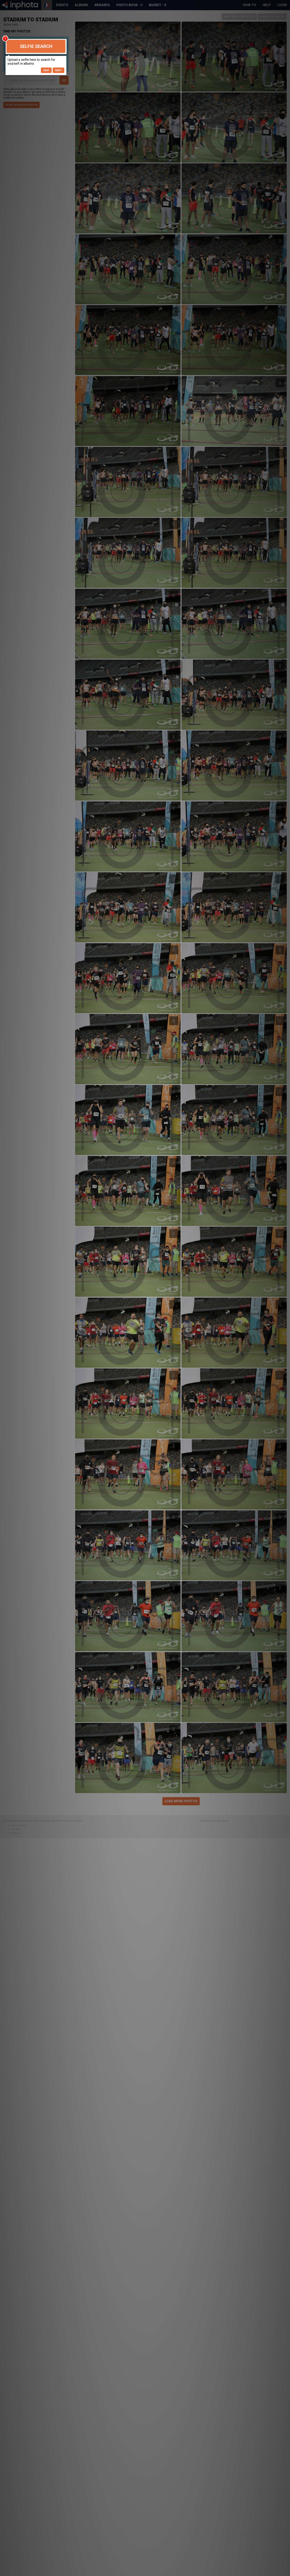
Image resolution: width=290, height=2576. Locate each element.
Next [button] (58, 70)
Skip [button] (46, 70)
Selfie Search (36, 46)
